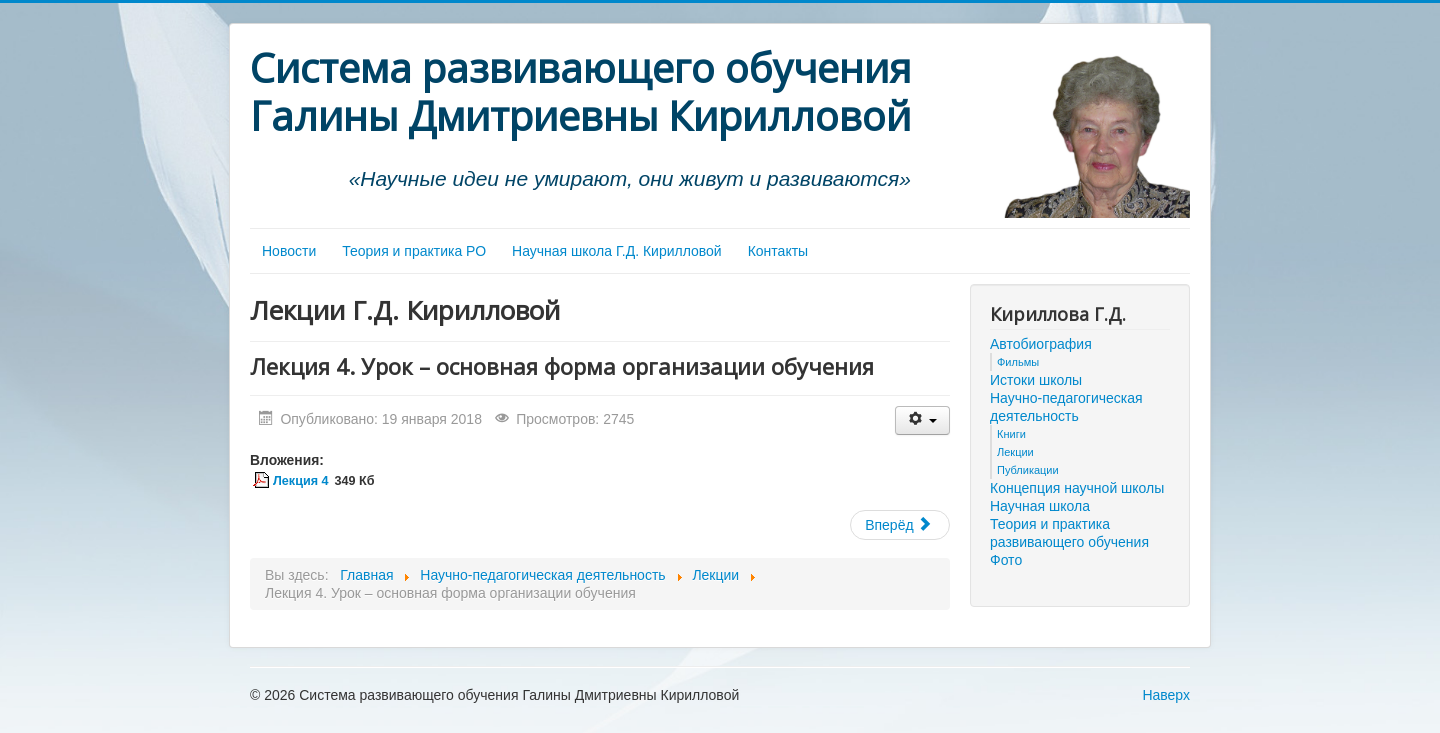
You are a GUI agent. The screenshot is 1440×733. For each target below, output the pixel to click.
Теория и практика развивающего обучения (1069, 533)
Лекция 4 (300, 481)
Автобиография (1041, 344)
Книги (1011, 434)
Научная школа (1040, 506)
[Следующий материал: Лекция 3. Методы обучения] (900, 525)
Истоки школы (1036, 380)
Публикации (1028, 470)
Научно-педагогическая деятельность (1066, 407)
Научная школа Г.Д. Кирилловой (617, 251)
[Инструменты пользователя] (922, 420)
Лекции (1015, 452)
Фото (1006, 560)
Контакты (778, 251)
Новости (289, 251)
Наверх (1166, 695)
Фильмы (1018, 362)
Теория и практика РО (414, 251)
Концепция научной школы (1077, 488)
